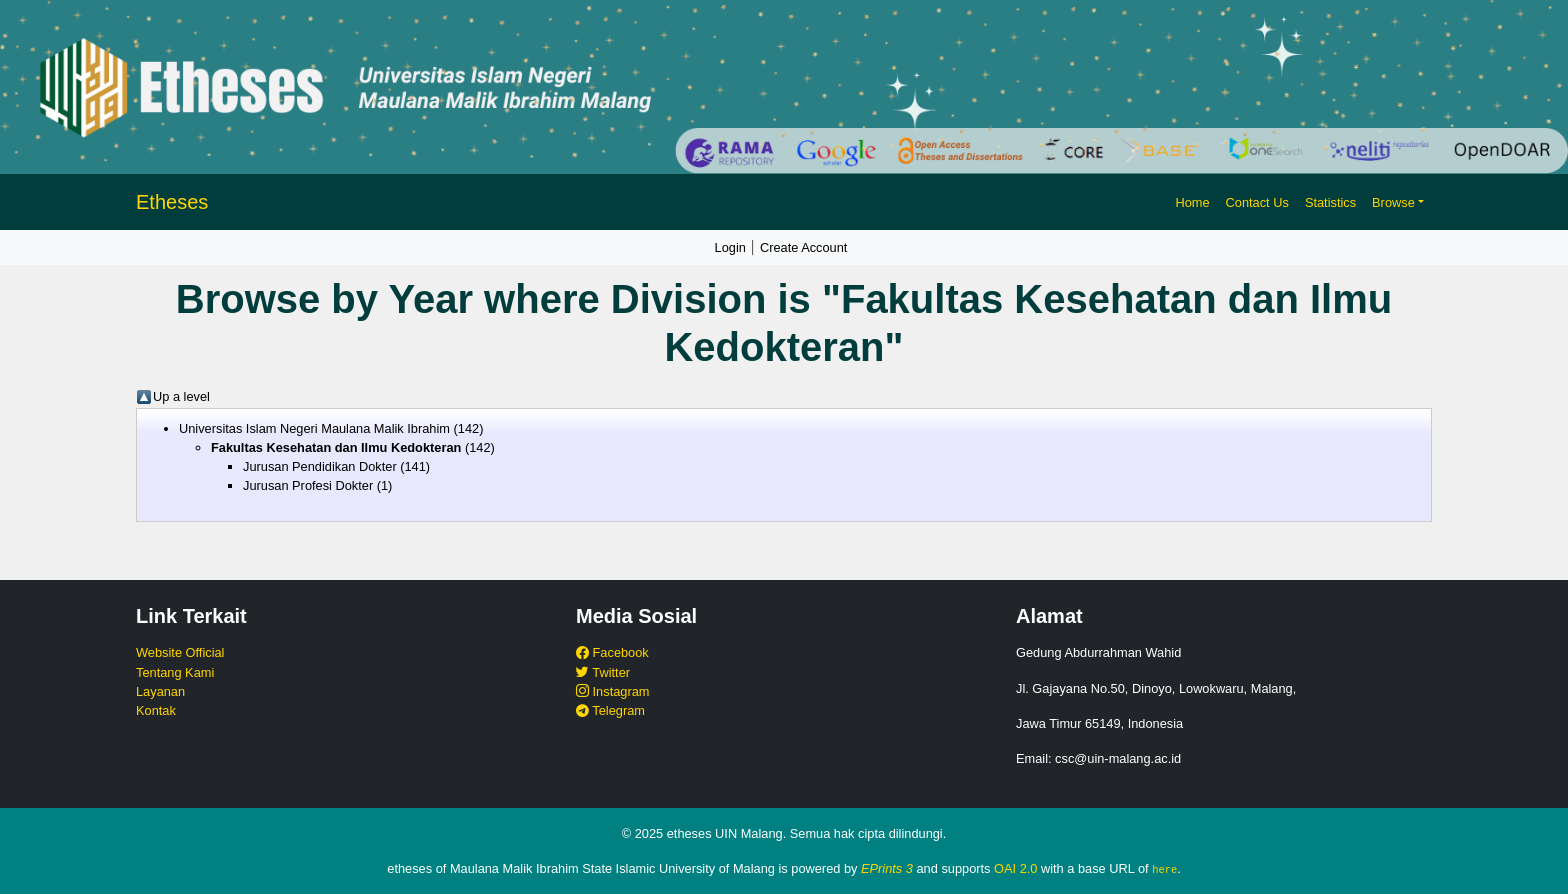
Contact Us (1257, 202)
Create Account (804, 247)
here (1164, 869)
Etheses (172, 202)
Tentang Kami (175, 672)
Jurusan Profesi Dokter (308, 485)
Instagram (612, 691)
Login (730, 247)
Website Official (180, 652)
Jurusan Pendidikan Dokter (320, 466)
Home (1192, 202)
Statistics (1330, 202)
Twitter (603, 672)
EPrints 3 (887, 868)
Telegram (610, 710)
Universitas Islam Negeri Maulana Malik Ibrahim (314, 428)
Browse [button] (1393, 202)
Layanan (160, 691)
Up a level (181, 396)
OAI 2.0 (1015, 868)
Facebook (612, 652)
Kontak (156, 710)
